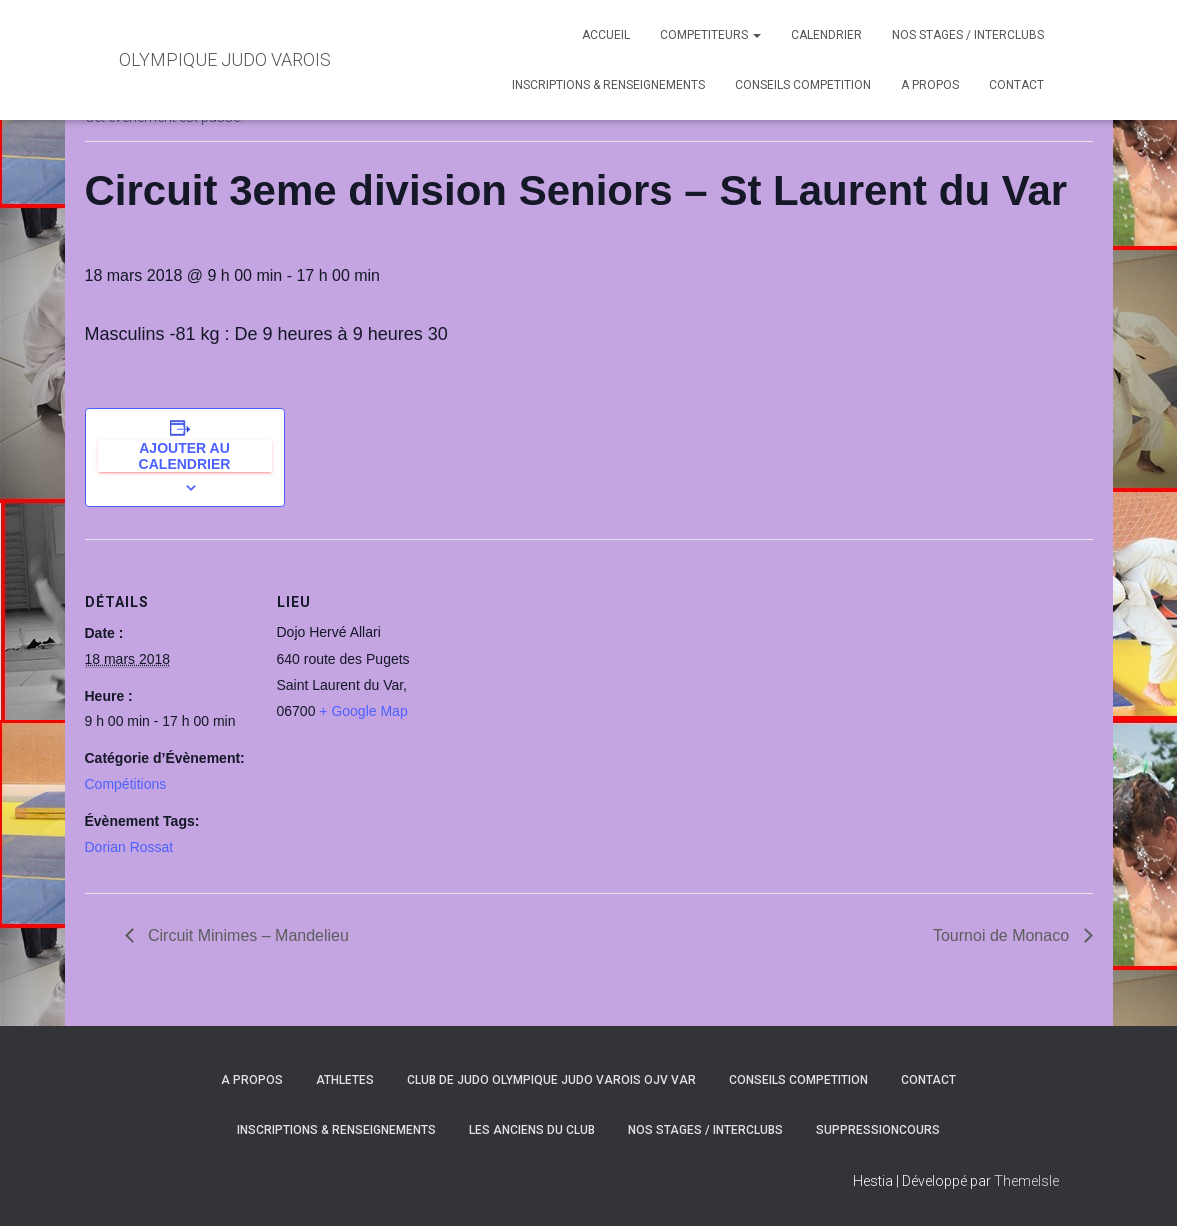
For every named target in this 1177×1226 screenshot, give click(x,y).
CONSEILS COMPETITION (803, 85)
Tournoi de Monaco (1003, 935)
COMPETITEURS (710, 35)
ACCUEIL (606, 35)
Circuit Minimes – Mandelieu (246, 935)
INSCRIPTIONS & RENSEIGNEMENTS (608, 85)
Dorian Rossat (129, 847)
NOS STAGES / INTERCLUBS (968, 35)
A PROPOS (930, 85)
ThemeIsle (1026, 1181)
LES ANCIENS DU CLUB (532, 1130)
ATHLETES (345, 1080)
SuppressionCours (878, 1130)
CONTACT (1016, 85)
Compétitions (126, 784)
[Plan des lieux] (574, 677)
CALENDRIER (826, 35)
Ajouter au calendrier (185, 456)
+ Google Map (363, 711)
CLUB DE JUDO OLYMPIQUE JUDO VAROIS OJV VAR (551, 1080)
